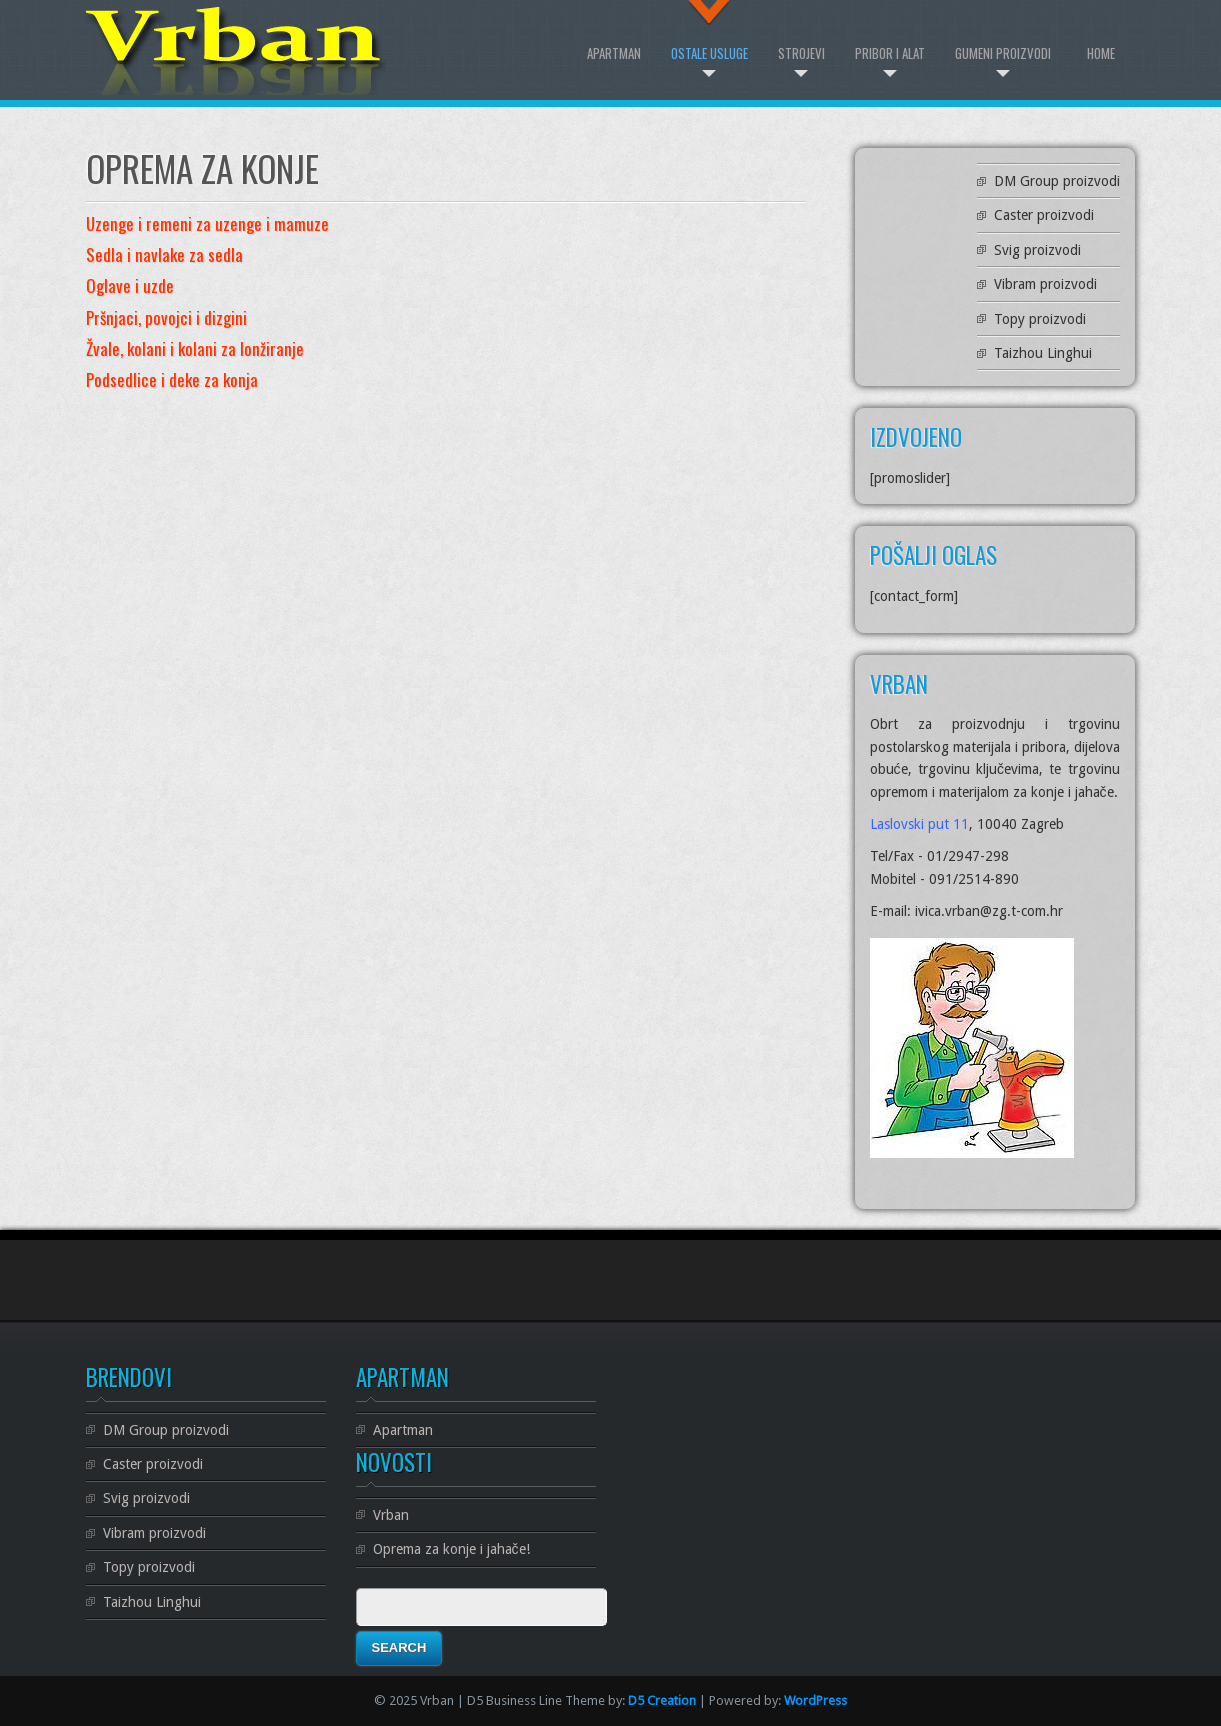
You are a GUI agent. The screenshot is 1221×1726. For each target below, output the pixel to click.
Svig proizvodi (1037, 250)
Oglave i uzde (130, 285)
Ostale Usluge (709, 53)
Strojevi (801, 53)
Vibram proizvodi (1045, 284)
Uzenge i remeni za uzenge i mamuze (207, 223)
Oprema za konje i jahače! (451, 1549)
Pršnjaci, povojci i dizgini (166, 317)
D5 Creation (662, 1700)
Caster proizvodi (1044, 215)
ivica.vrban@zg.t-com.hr (989, 911)
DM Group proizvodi (1057, 181)
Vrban (391, 1515)
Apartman (614, 53)
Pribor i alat (890, 53)
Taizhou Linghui (1043, 353)
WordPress (815, 1700)
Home (1101, 53)
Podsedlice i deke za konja (172, 379)
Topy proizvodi (1040, 319)
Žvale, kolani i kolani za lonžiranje (195, 348)
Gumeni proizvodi (1003, 53)
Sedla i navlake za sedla (164, 254)
